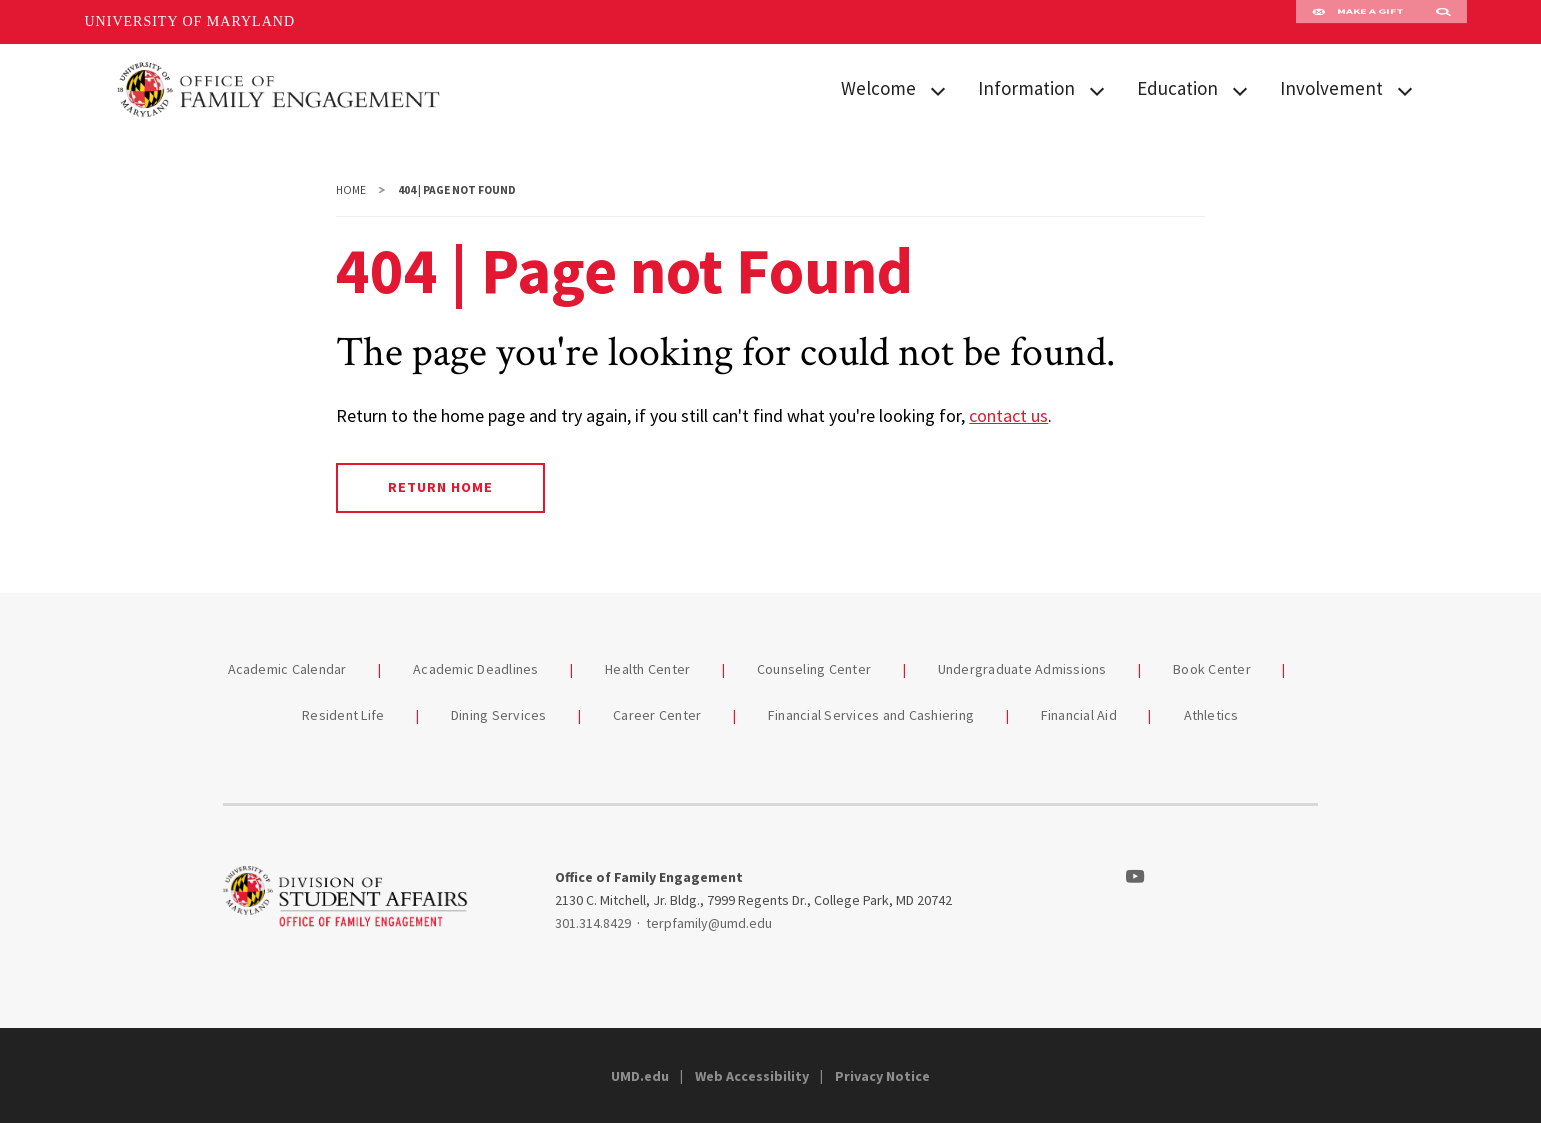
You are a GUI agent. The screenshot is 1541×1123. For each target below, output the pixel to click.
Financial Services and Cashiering (871, 715)
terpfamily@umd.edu (709, 923)
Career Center (659, 715)
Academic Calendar (289, 669)
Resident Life (343, 715)
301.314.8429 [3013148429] (593, 923)
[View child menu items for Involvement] (1405, 89)
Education (1177, 88)
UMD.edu (640, 1076)
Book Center (1213, 669)
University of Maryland (190, 21)
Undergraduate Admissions (1022, 669)
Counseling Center (816, 669)
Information (1026, 88)
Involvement (1331, 88)
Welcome (878, 88)
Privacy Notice (882, 1076)
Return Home (440, 487)
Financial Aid (1081, 715)
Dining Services (499, 715)
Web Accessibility (752, 1076)
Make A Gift (1358, 22)
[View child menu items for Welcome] (938, 89)
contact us (1008, 415)
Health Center (647, 669)
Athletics (1211, 715)
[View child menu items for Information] (1097, 89)
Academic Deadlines (476, 669)
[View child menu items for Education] (1240, 89)
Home (351, 190)
